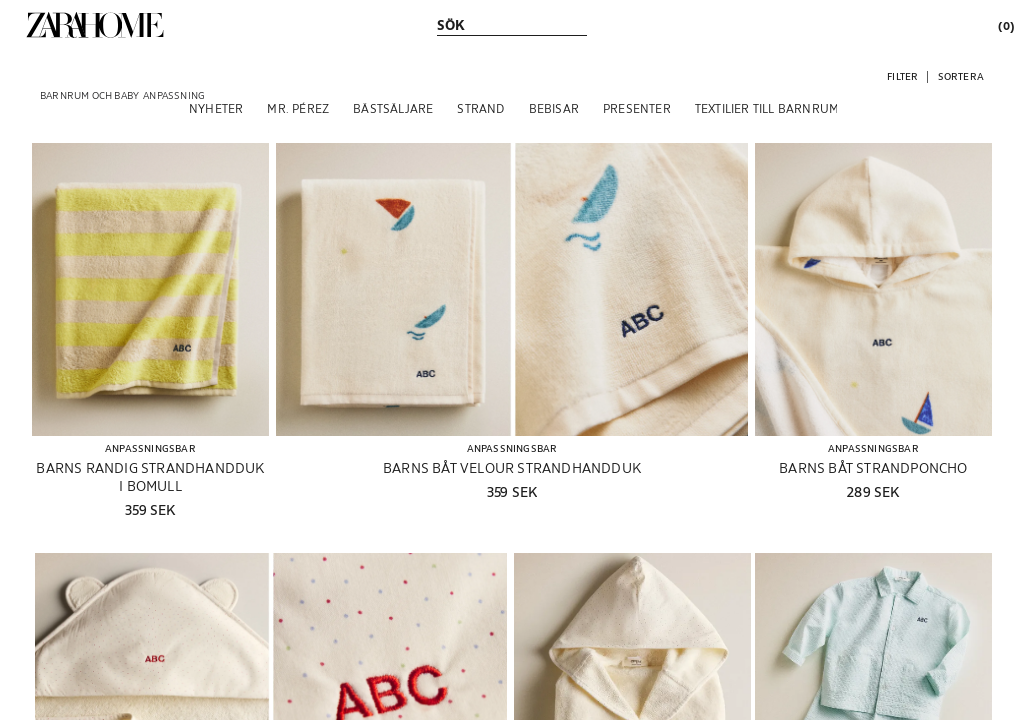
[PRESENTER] (637, 108)
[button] (902, 75)
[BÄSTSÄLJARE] (393, 108)
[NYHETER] (216, 108)
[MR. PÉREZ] (298, 108)
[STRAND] (480, 108)
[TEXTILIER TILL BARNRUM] (767, 108)
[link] (95, 25)
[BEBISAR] (554, 108)
